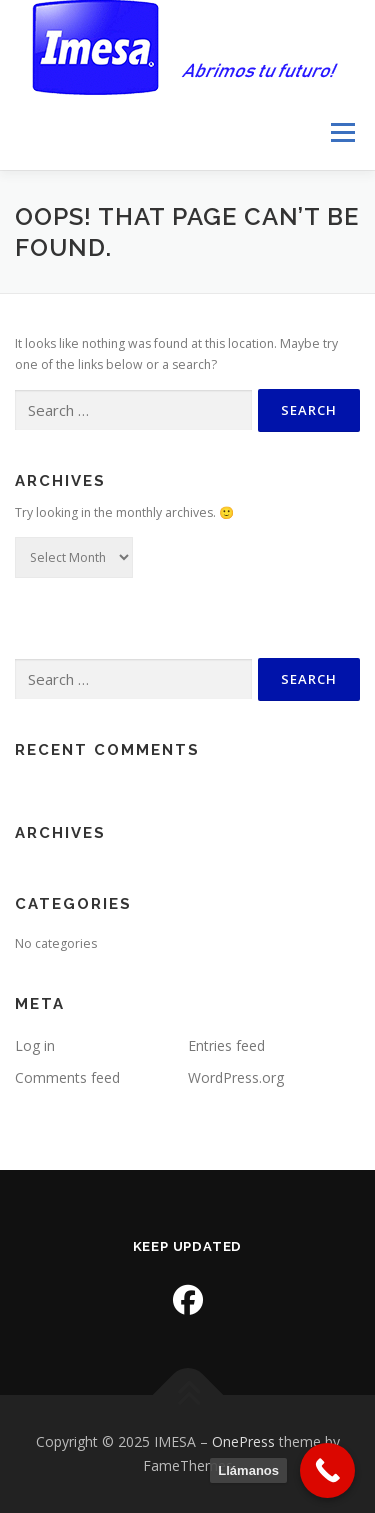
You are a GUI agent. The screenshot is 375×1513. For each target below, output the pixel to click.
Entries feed (226, 1045)
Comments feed (67, 1077)
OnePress (243, 1441)
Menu (341, 132)
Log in (35, 1045)
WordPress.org (236, 1077)
